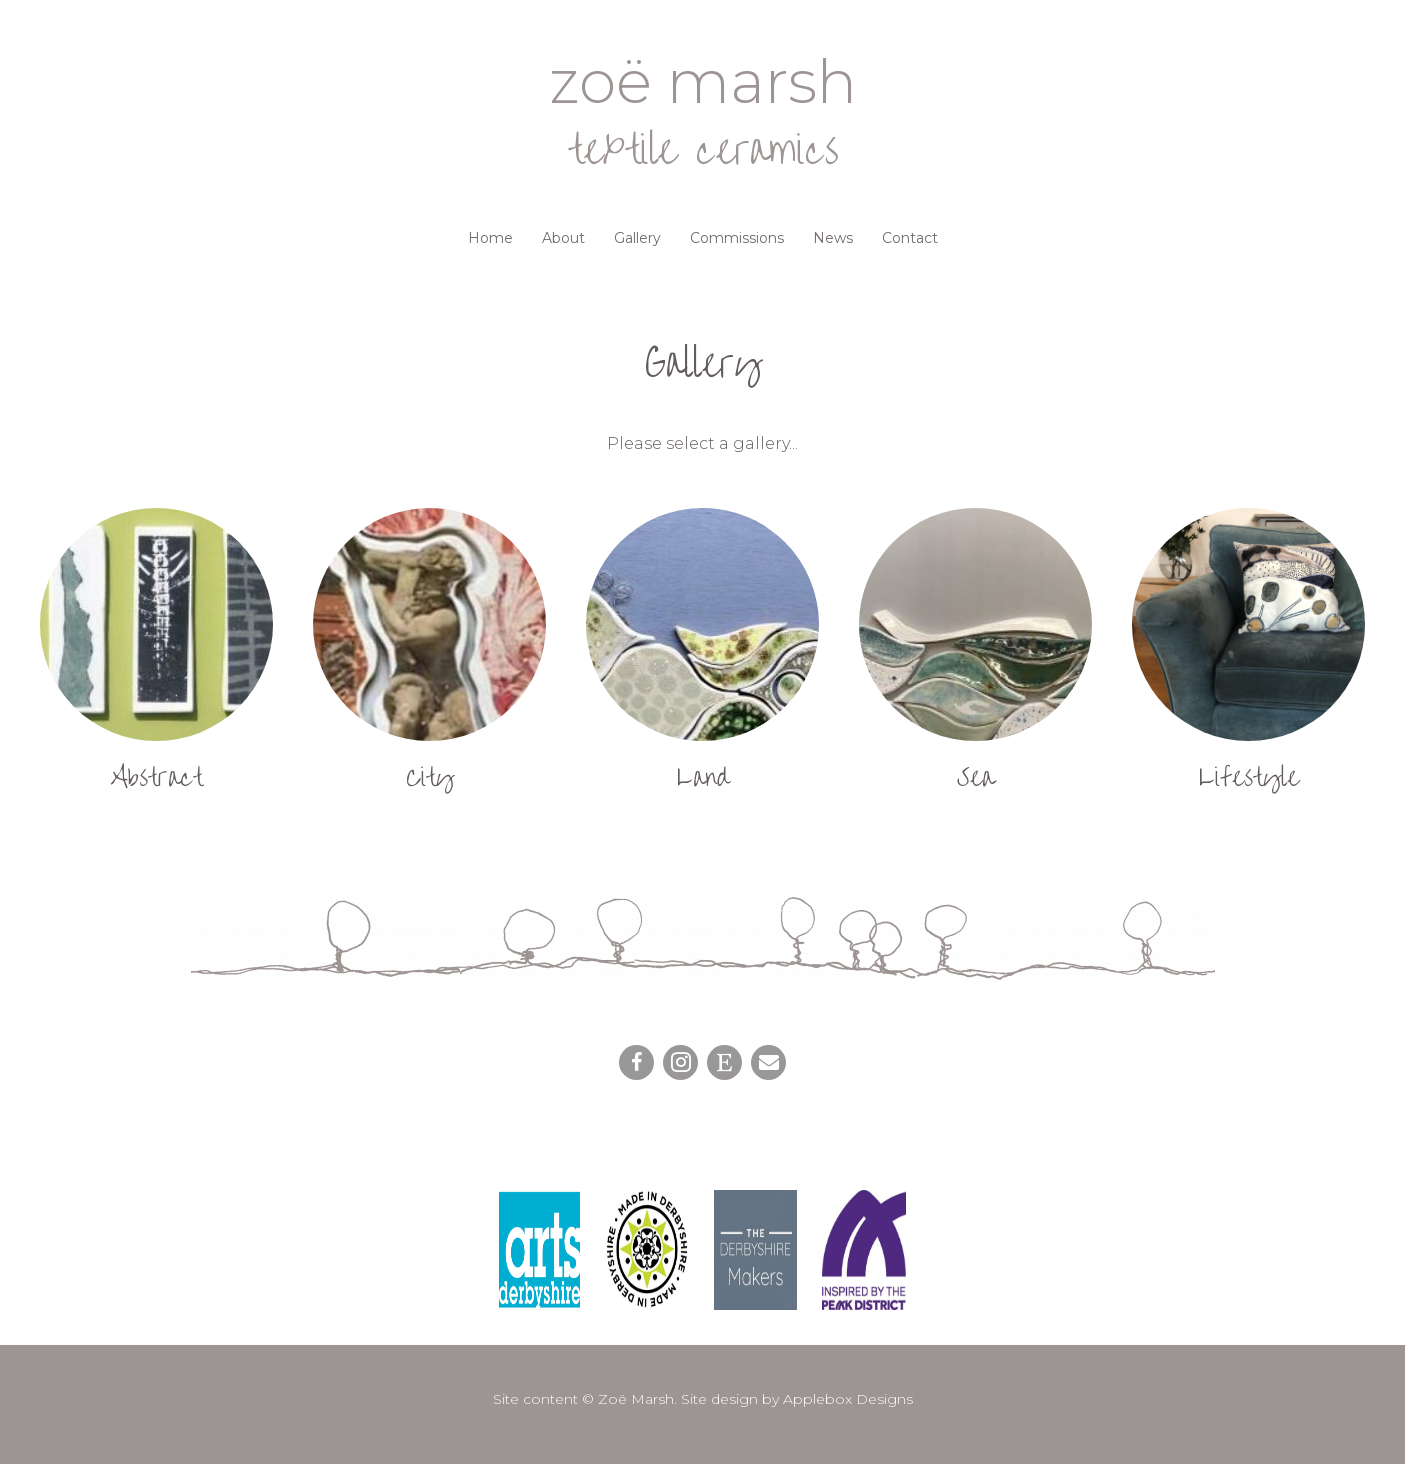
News (833, 238)
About (563, 238)
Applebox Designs (848, 1399)
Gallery (637, 238)
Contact (910, 238)
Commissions (737, 238)
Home (490, 238)
